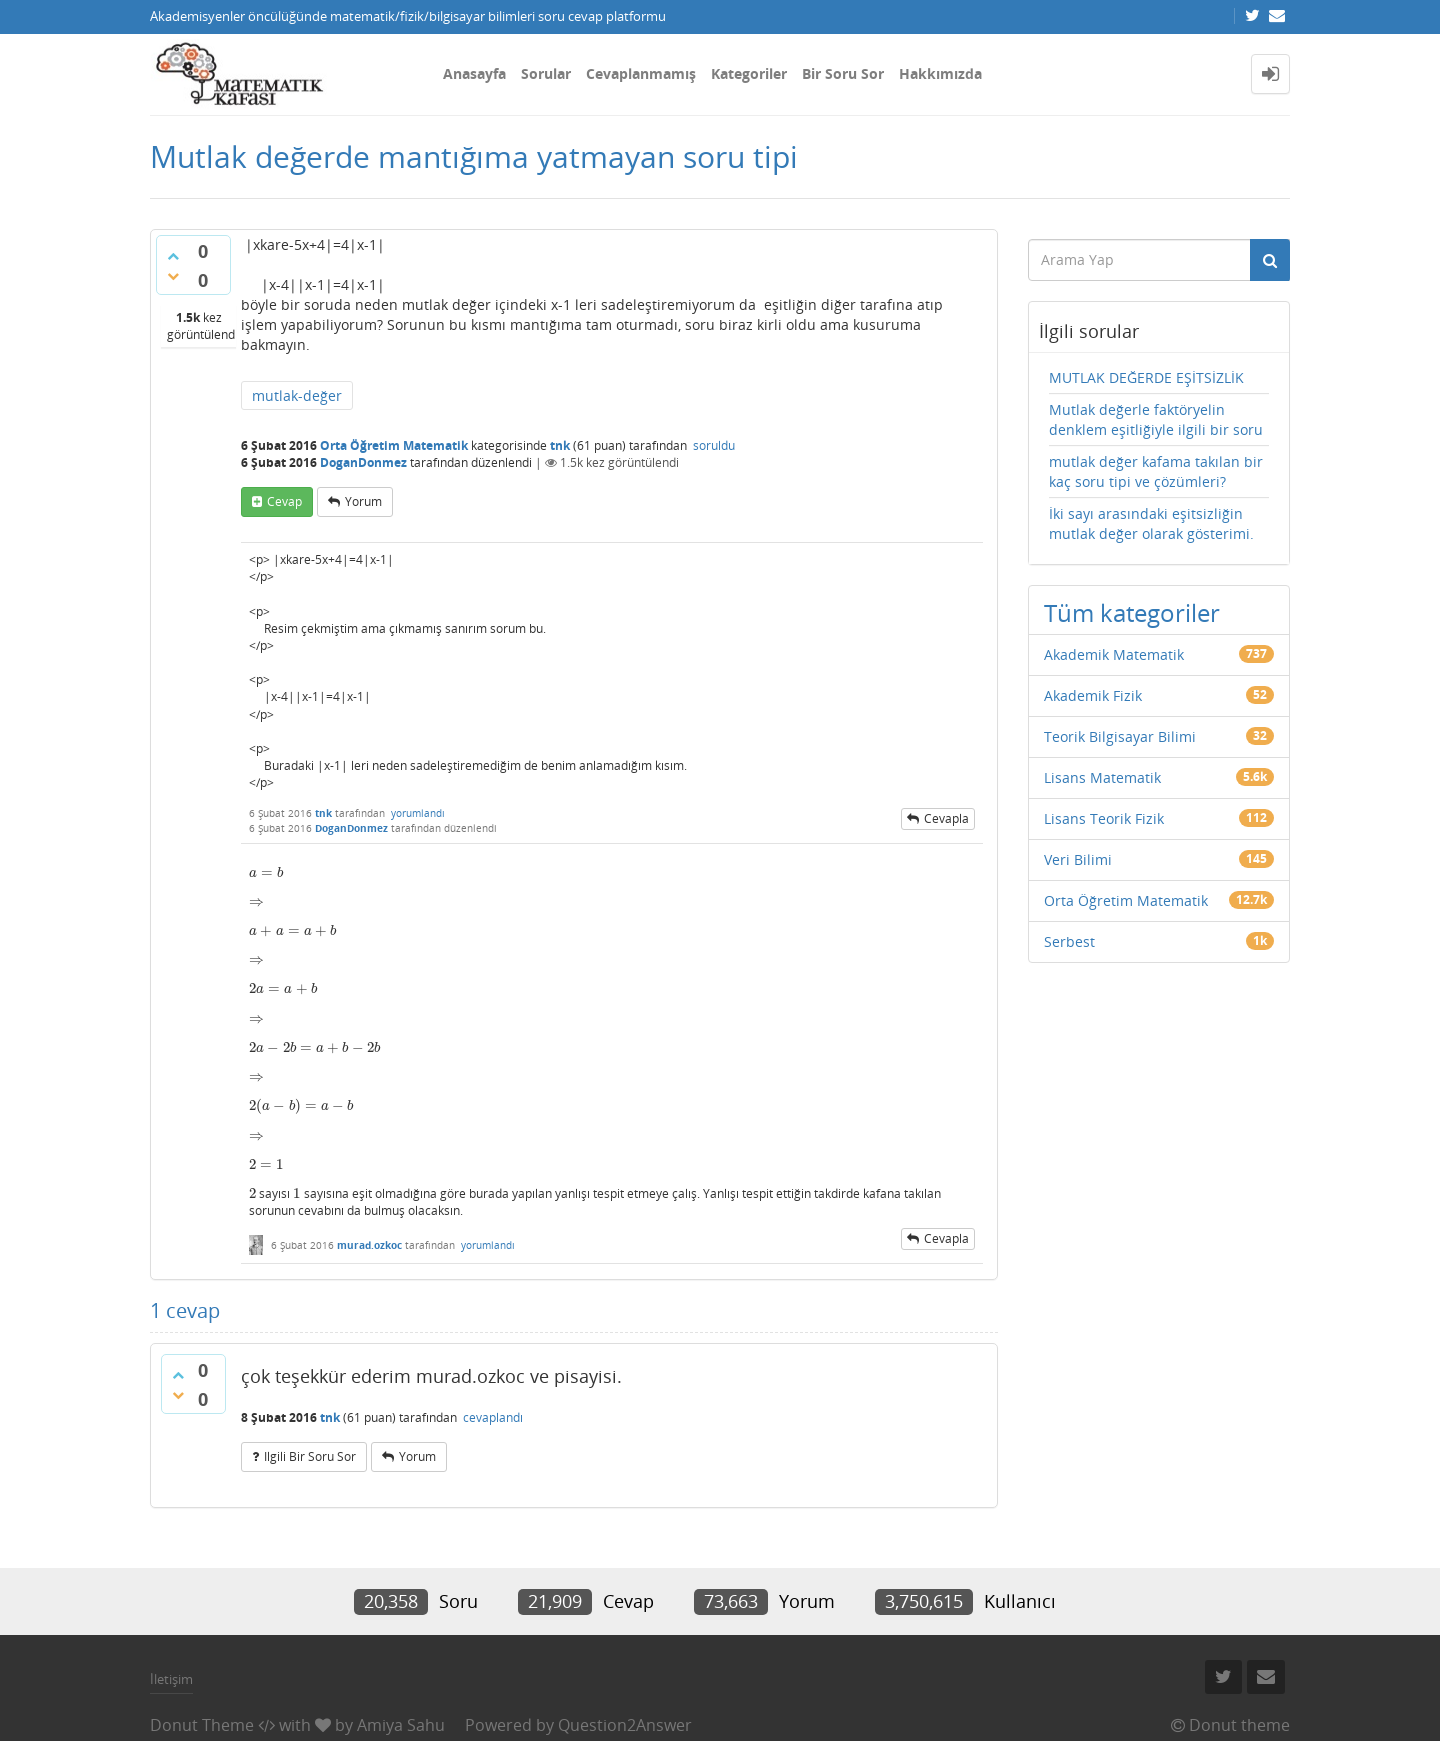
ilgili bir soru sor (310, 1456)
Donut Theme (202, 1725)
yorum (363, 501)
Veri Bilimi (1078, 859)
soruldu (714, 445)
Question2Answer (625, 1725)
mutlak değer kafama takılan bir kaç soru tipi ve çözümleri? (1156, 471)
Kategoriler (749, 73)
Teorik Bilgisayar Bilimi (1120, 736)
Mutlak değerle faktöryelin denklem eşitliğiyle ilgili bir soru (1156, 419)
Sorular (546, 73)
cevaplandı (493, 1417)
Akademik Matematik (1114, 654)
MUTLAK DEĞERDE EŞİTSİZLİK (1146, 377)
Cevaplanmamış (641, 73)
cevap (284, 501)
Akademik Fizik (1093, 695)
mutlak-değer (297, 395)
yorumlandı (418, 813)
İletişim (171, 1679)
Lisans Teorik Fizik (1104, 818)
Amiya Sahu (401, 1725)
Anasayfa (474, 73)
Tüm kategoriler (1132, 612)
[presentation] (266, 872)
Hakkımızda (940, 73)
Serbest (1069, 941)
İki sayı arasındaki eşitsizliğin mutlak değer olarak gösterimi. (1151, 523)
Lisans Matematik (1102, 777)
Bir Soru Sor (843, 73)
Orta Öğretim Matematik (394, 445)
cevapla (946, 818)
